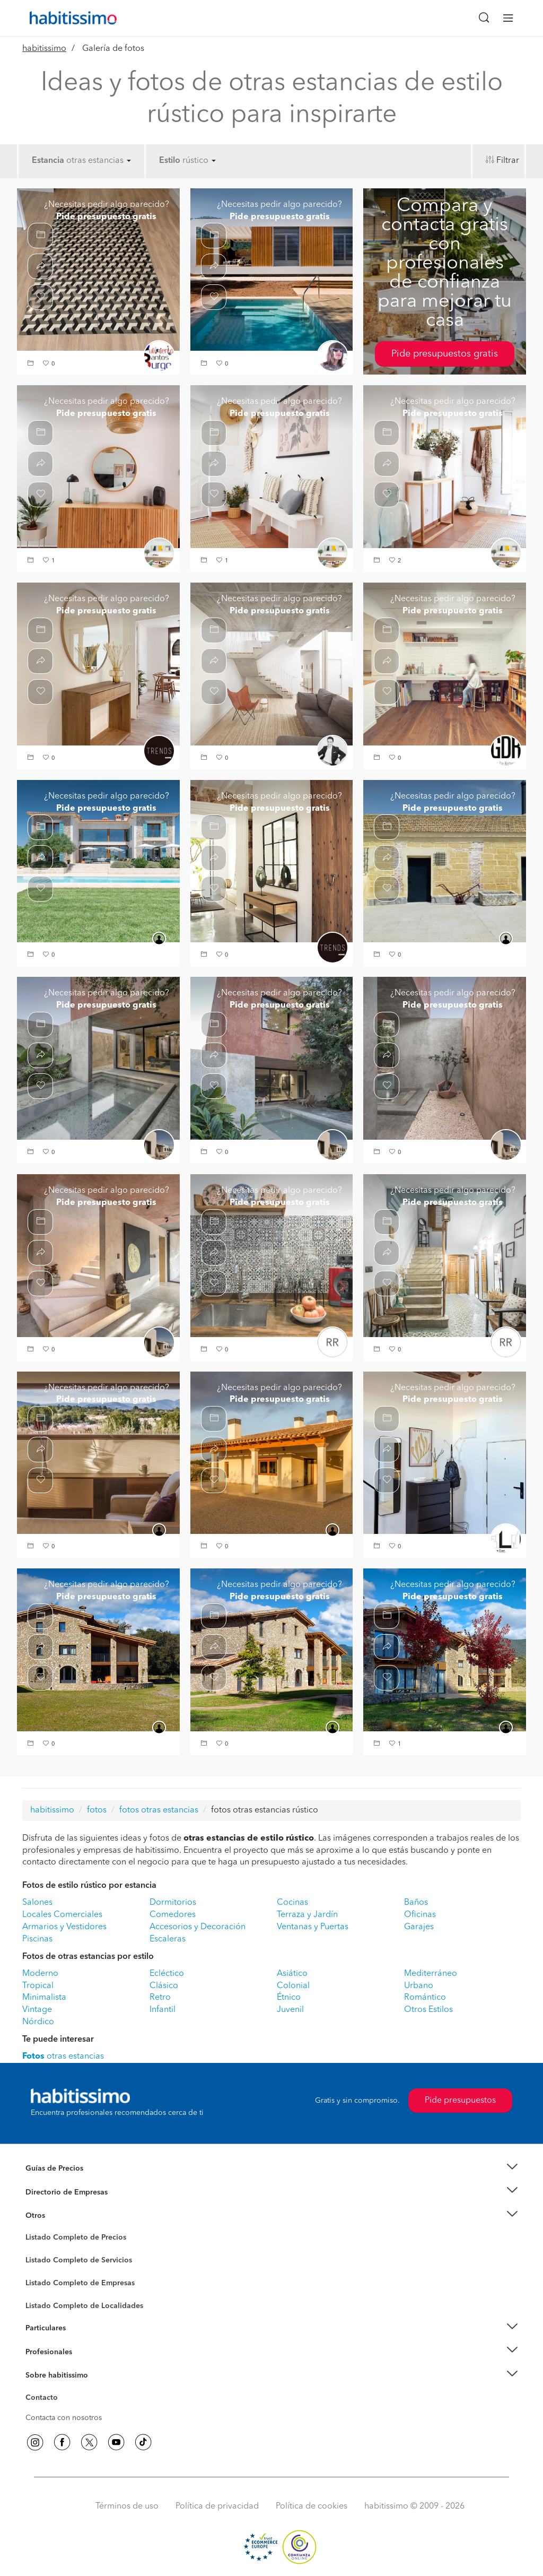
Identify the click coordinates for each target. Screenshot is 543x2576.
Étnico (289, 1997)
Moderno (40, 1974)
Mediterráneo (430, 1974)
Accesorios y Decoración (198, 1927)
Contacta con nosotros (63, 2418)
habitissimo (44, 49)
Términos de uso (127, 2506)
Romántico (425, 1997)
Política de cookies (311, 2506)
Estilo (169, 161)
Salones (37, 1902)
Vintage (37, 2010)
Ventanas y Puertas (312, 1927)
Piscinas (37, 1939)
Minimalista (44, 1997)
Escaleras (168, 1939)
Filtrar (507, 161)
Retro (160, 1997)
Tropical (38, 1986)
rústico (199, 161)
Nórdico (38, 2022)
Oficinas (420, 1915)
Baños (416, 1902)
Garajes (419, 1927)
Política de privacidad (217, 2506)
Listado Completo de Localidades (84, 2306)
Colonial (293, 1986)
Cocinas (292, 1902)
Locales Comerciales (62, 1915)
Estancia (48, 161)
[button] (32, 364)
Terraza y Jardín (307, 1915)
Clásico (164, 1986)
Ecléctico (167, 1974)
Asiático (292, 1974)
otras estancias (98, 161)
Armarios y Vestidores (64, 1927)
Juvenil (290, 2010)
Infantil (163, 2010)
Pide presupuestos (460, 2100)
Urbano (418, 1986)
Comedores (173, 1915)
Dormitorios (173, 1902)
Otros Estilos (428, 2010)
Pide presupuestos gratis (444, 354)
